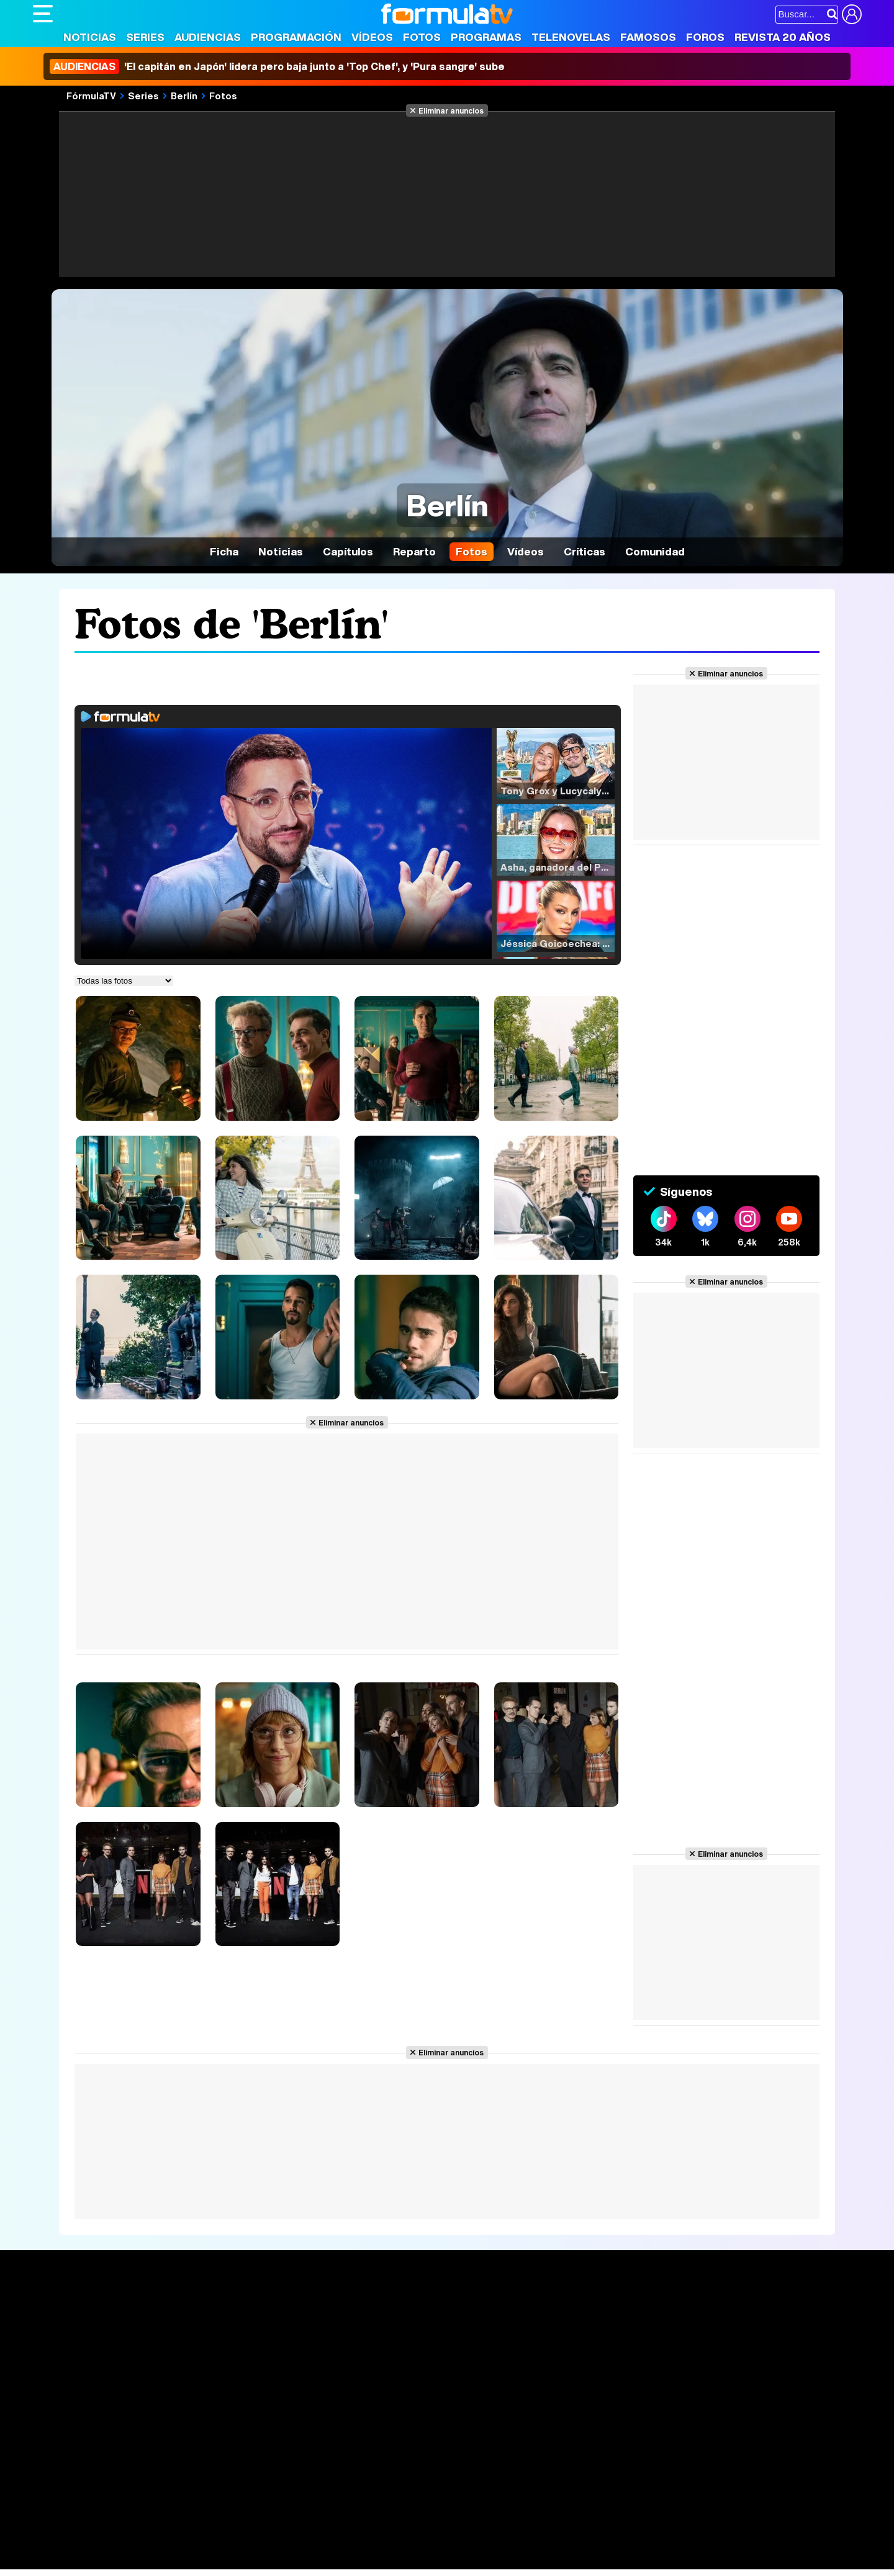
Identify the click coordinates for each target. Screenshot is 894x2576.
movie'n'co (354, 2526)
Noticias (89, 37)
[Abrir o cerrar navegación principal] (43, 13)
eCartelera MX (293, 2526)
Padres (250, 2543)
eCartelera (231, 2526)
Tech (194, 2560)
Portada (63, 2309)
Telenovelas (570, 37)
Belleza (177, 2543)
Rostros (715, 2309)
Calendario (227, 2324)
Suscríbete (724, 2355)
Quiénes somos (68, 2455)
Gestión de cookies (384, 2455)
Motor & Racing (287, 2560)
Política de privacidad (206, 2455)
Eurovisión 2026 (567, 2347)
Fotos (422, 37)
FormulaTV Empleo (160, 2526)
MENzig (115, 2560)
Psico (402, 2543)
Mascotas (441, 2543)
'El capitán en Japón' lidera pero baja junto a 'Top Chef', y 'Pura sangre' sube (277, 66)
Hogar (371, 2543)
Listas (216, 2337)
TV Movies (226, 2350)
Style (148, 2560)
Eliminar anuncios (451, 110)
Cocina (318, 2543)
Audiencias (207, 37)
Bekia (112, 2543)
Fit (345, 2543)
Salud (285, 2543)
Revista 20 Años (782, 37)
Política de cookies (296, 2455)
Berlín (184, 95)
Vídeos (372, 37)
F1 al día (229, 2560)
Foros (705, 37)
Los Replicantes (132, 2509)
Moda (143, 2543)
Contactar (502, 2455)
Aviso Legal (132, 2455)
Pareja (215, 2543)
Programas (486, 37)
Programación (296, 37)
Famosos (648, 37)
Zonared (345, 2560)
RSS (540, 2455)
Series (145, 37)
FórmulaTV (91, 95)
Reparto (414, 551)
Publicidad (453, 2455)
